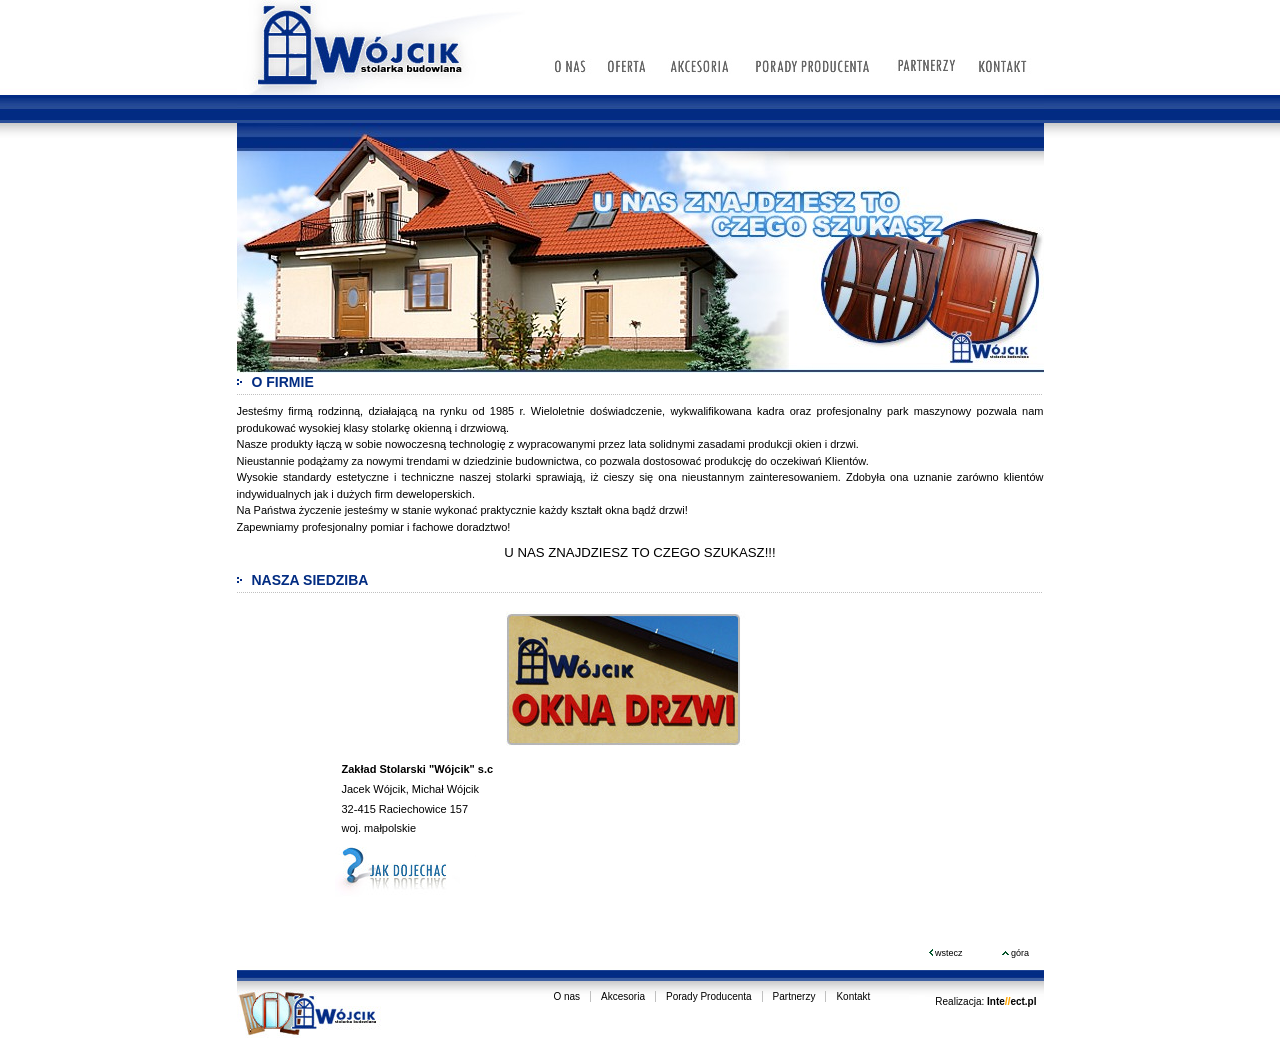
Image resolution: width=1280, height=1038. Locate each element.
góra (1016, 953)
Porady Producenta (709, 996)
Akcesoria (623, 996)
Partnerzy (794, 996)
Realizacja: (985, 1001)
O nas (566, 996)
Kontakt (853, 996)
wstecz (946, 953)
